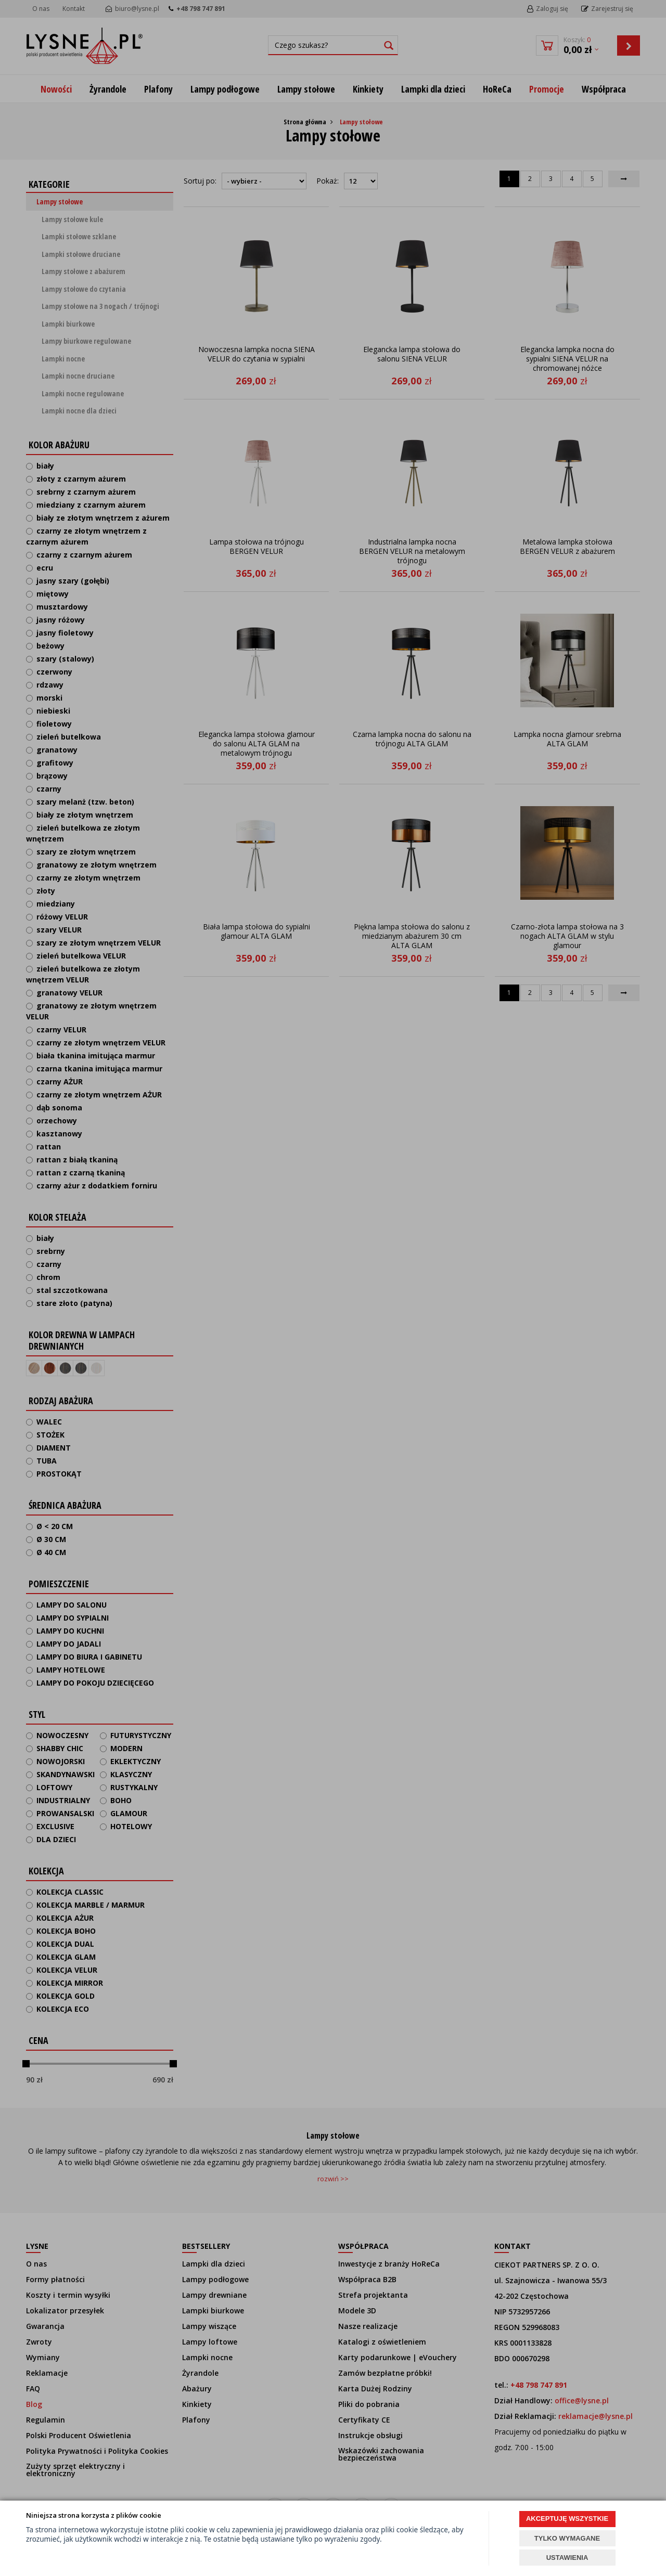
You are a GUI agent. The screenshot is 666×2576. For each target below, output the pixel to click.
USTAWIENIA (567, 2557)
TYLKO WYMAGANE (567, 2538)
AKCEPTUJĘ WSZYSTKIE (567, 2518)
